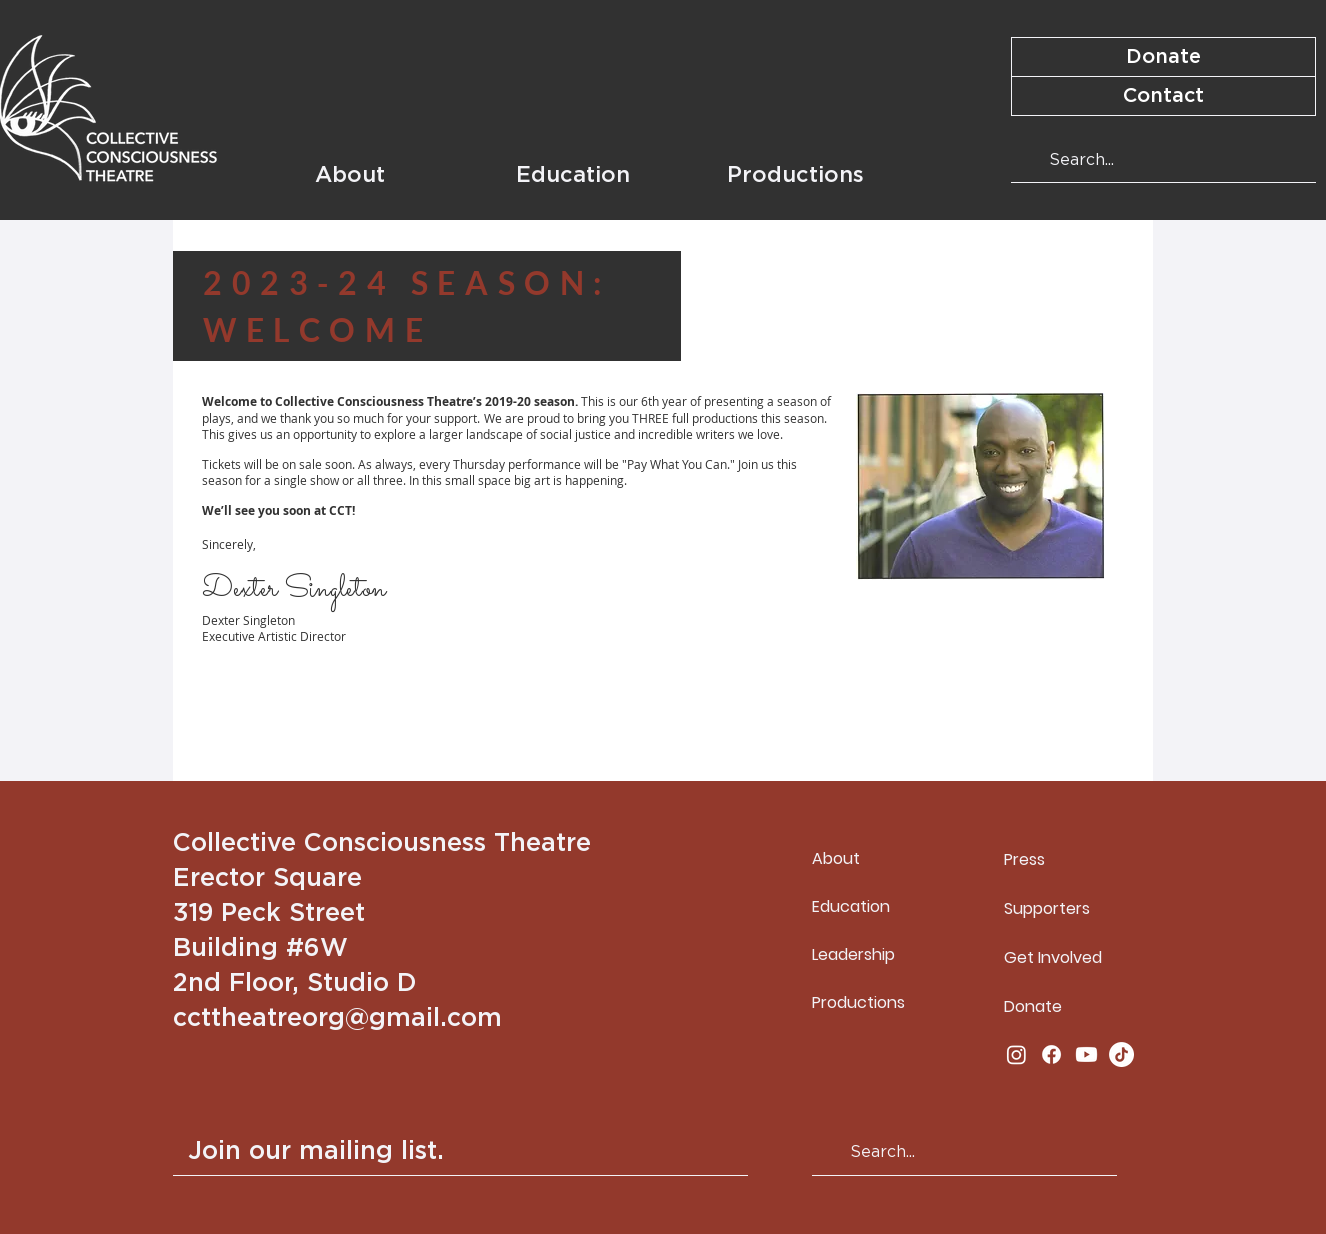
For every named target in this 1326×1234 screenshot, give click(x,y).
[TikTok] (1121, 1054)
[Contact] (1163, 96)
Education (851, 906)
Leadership (853, 954)
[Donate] (1163, 57)
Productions (858, 1002)
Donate (1033, 1006)
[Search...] (1161, 160)
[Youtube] (1086, 1054)
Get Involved (1053, 957)
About (836, 858)
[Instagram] (1016, 1054)
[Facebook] (1051, 1054)
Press (1024, 859)
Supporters (1047, 908)
